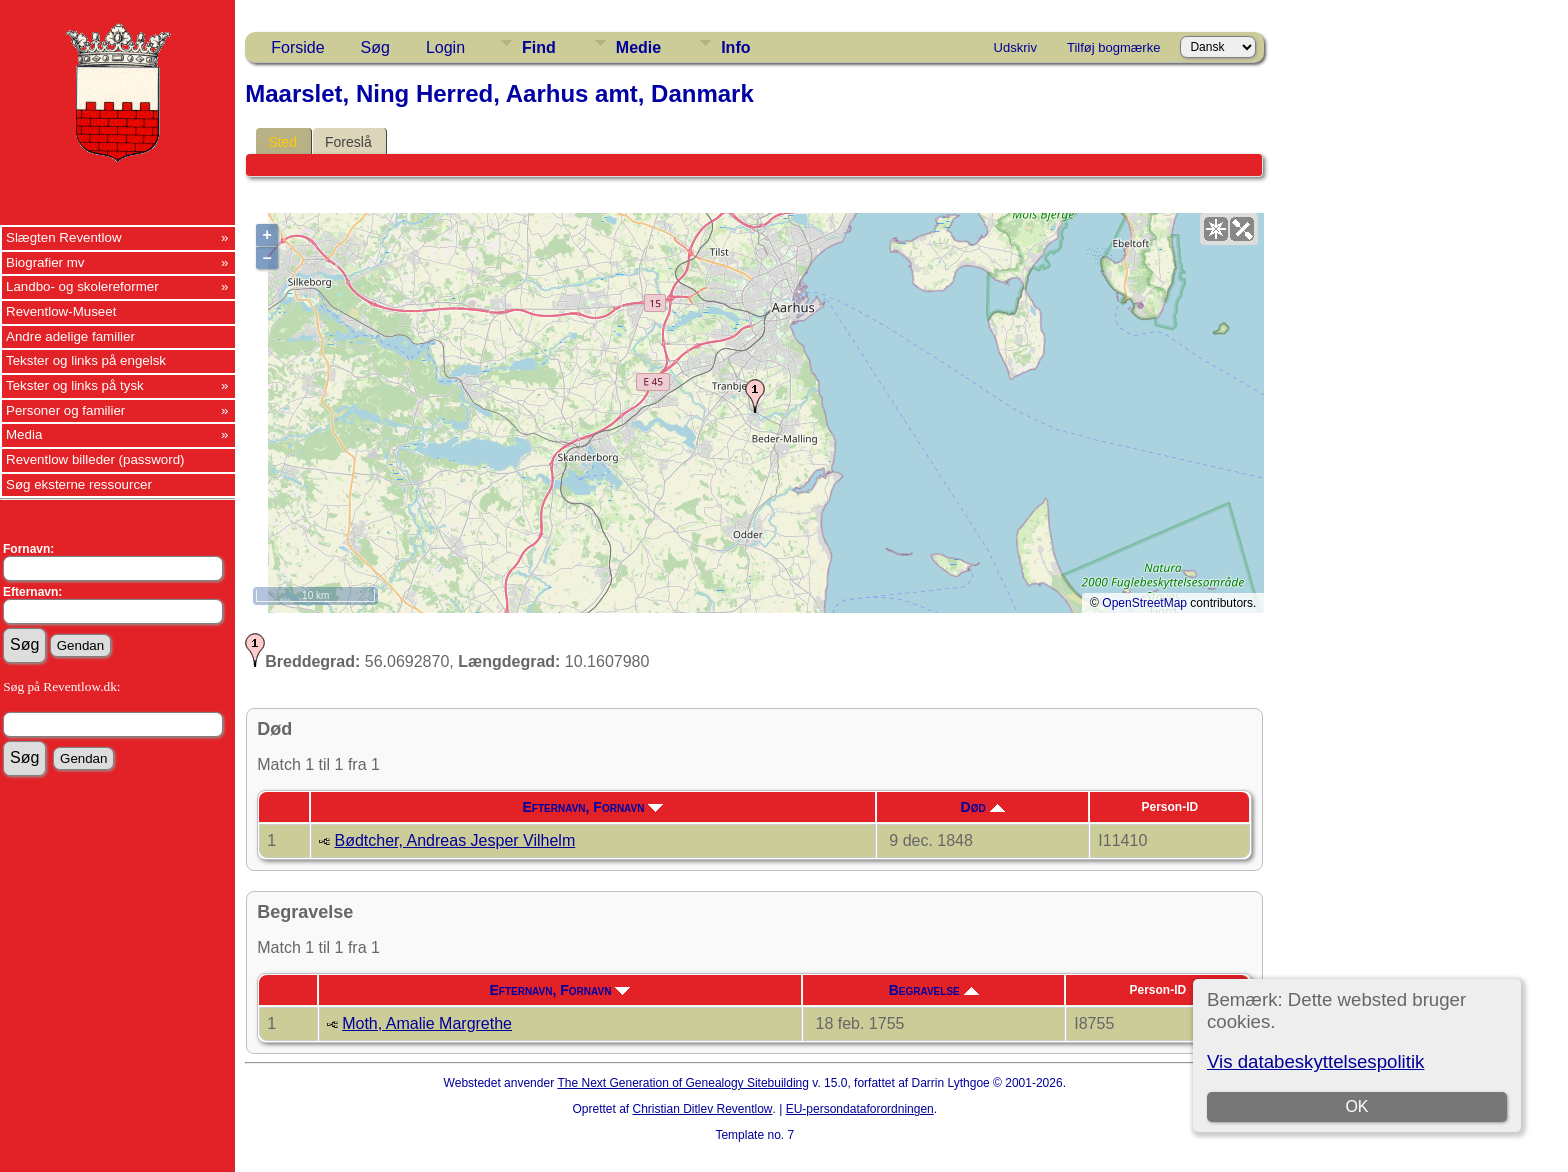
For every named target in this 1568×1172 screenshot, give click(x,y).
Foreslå (348, 142)
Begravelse (934, 990)
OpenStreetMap (1144, 603)
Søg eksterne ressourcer (79, 484)
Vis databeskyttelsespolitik (1315, 1061)
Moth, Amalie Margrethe (427, 1023)
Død (983, 807)
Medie (638, 47)
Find (539, 47)
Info (735, 47)
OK (1356, 1106)
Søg (375, 47)
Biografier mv (45, 262)
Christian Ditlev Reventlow (702, 1109)
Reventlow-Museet (61, 311)
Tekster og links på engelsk (86, 360)
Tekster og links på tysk (75, 385)
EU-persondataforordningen (860, 1109)
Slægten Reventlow (64, 237)
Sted (282, 142)
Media (24, 434)
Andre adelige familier (70, 336)
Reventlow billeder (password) (95, 459)
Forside (297, 47)
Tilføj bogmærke (1113, 47)
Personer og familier (65, 410)
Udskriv (1015, 47)
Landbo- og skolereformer (82, 286)
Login (445, 47)
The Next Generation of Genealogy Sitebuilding (683, 1083)
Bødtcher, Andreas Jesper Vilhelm (455, 840)
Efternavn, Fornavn (593, 807)
